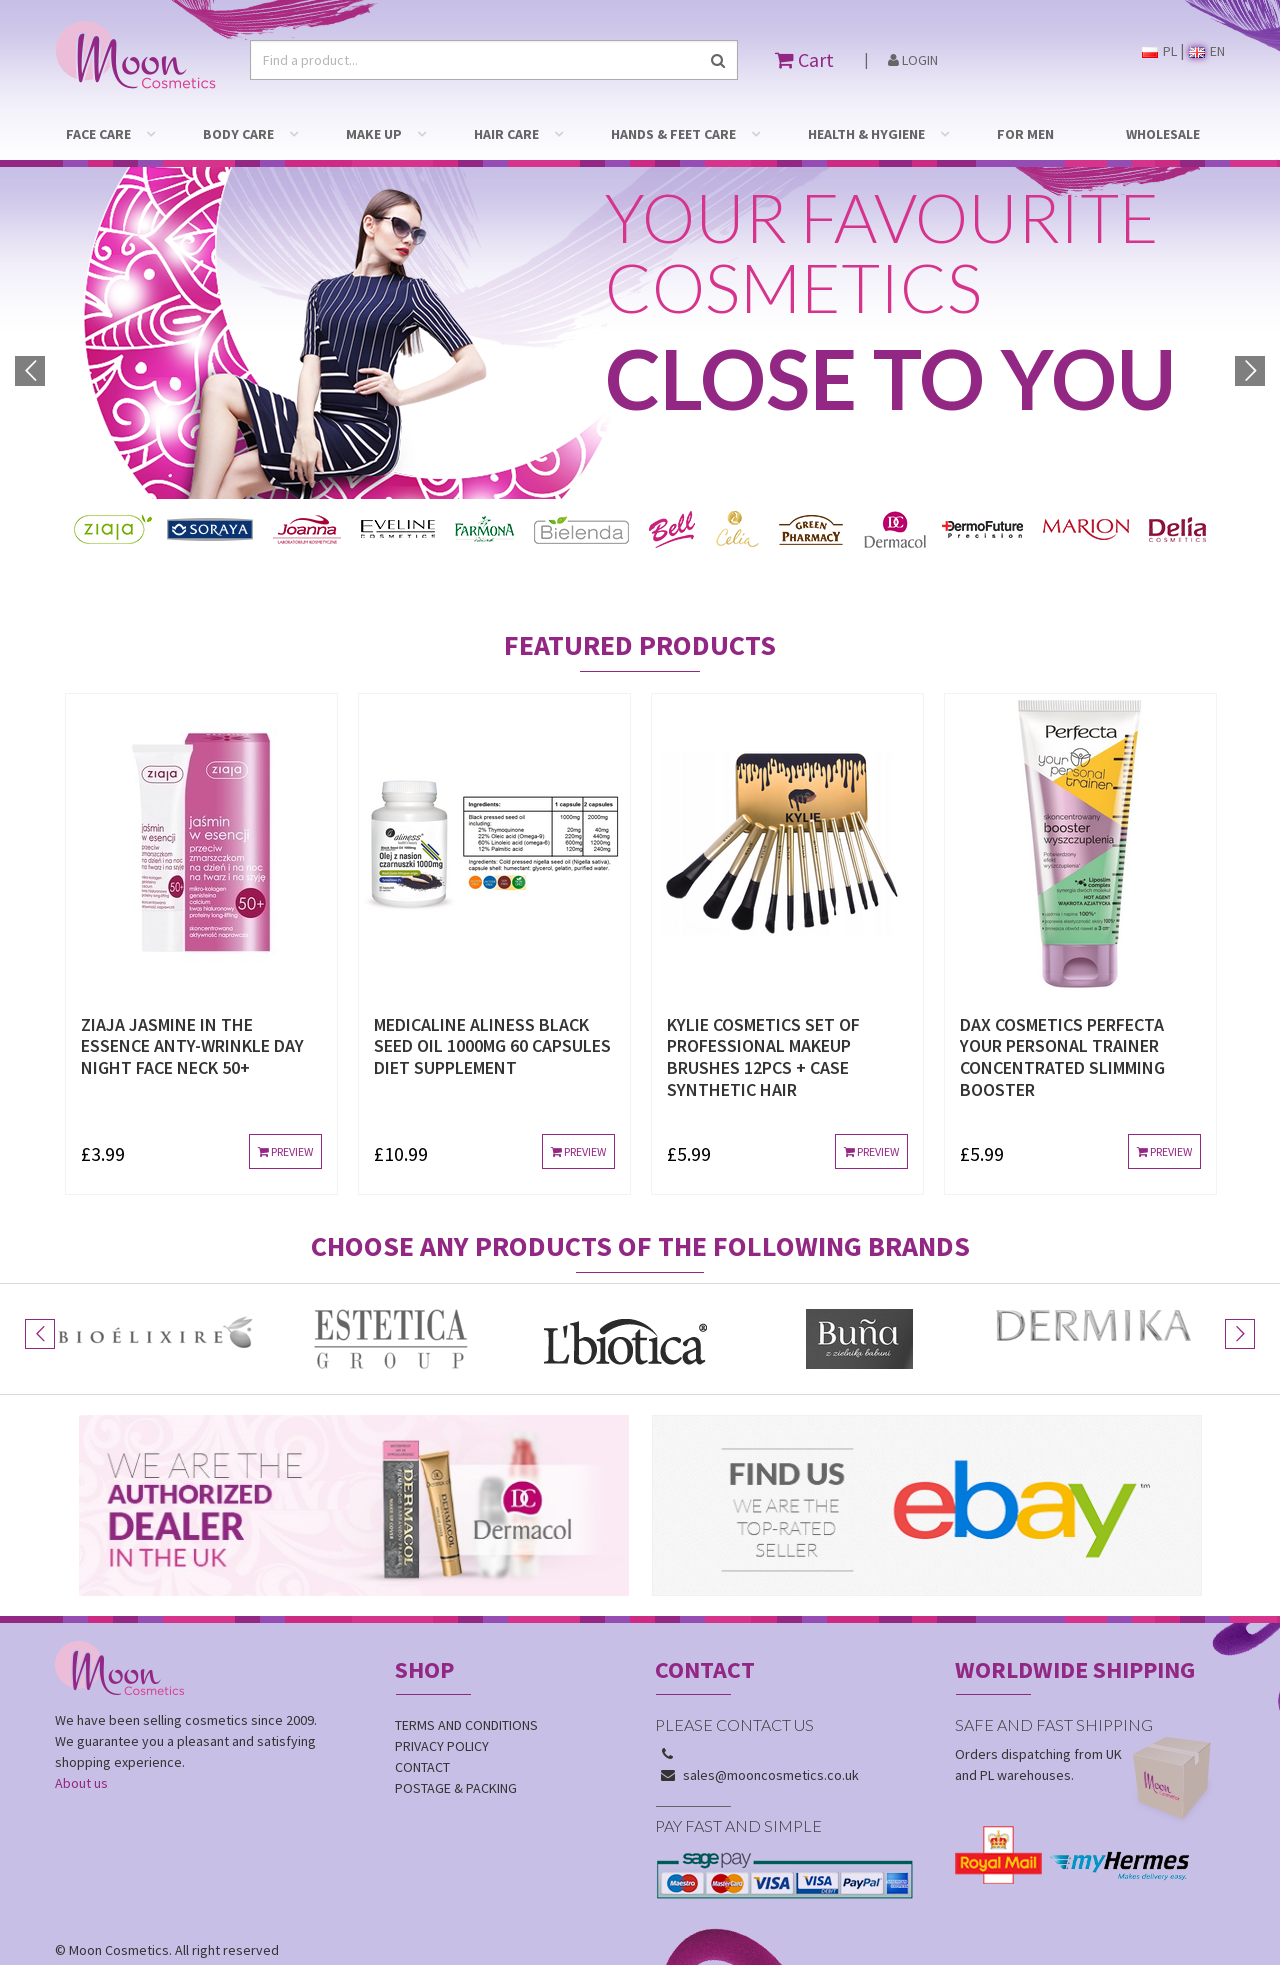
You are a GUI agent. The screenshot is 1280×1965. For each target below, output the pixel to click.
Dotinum (181, 1934)
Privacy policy (442, 1709)
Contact (422, 1730)
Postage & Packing (456, 1751)
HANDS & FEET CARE (673, 134)
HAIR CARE (506, 134)
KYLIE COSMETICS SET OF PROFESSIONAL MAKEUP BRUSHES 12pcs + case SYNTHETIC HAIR (763, 1020)
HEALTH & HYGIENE (866, 134)
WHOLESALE (1163, 134)
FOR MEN (1025, 134)
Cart (804, 59)
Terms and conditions (466, 1688)
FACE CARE (98, 134)
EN (1207, 51)
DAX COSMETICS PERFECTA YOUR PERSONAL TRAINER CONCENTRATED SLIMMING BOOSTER (1062, 1020)
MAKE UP (374, 134)
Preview (285, 1114)
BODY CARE (238, 134)
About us (81, 1746)
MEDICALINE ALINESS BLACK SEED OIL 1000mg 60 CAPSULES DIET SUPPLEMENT (492, 1009)
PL (1159, 51)
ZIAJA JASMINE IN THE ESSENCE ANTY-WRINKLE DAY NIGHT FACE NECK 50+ (192, 1009)
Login (913, 60)
